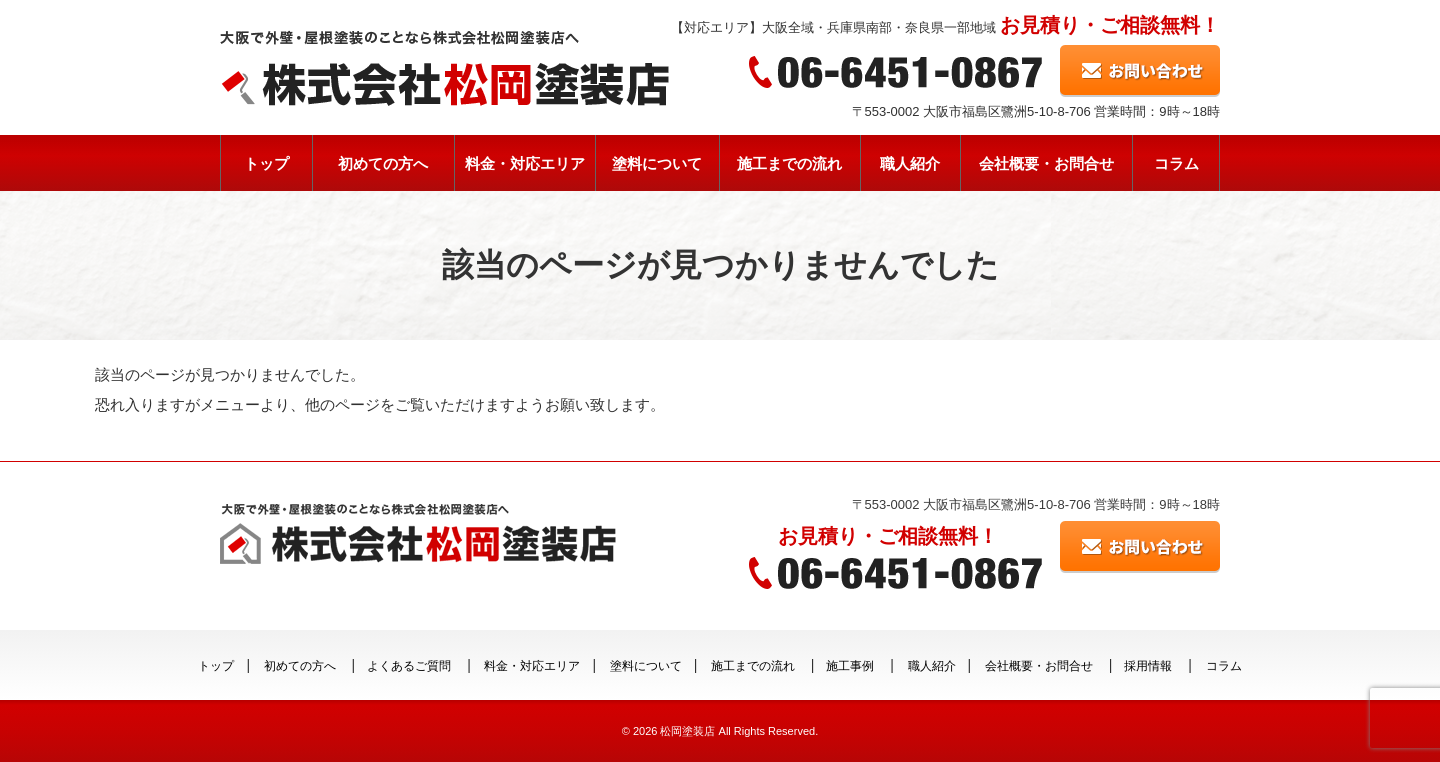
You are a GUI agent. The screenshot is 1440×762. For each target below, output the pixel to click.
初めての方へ (383, 163)
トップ (266, 163)
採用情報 (1148, 666)
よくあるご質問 (409, 666)
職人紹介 (910, 163)
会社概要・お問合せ (1046, 163)
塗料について (657, 163)
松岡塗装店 (687, 731)
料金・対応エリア (525, 163)
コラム (1176, 163)
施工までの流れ (789, 163)
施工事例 (850, 666)
